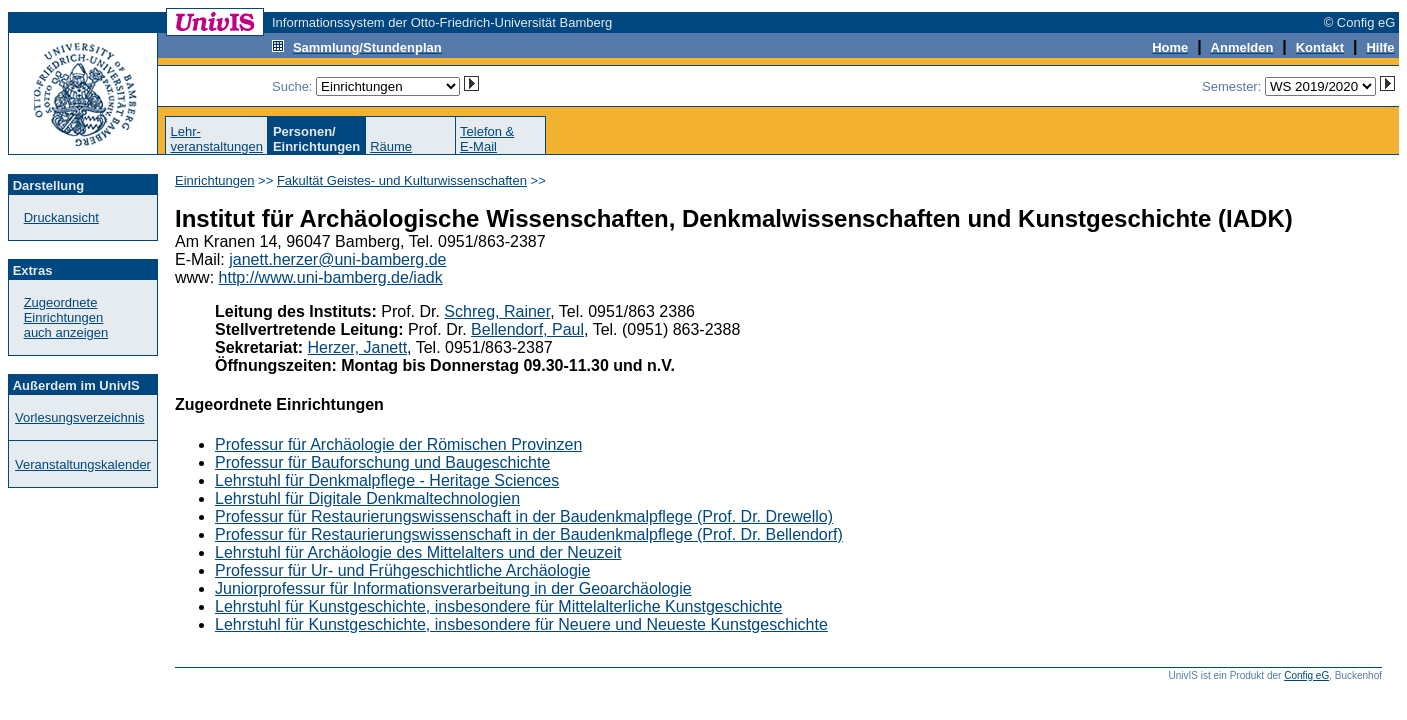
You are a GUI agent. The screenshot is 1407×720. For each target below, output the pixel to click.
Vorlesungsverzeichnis (79, 417)
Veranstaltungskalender (83, 464)
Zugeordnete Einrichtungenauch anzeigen (66, 317)
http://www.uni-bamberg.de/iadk (331, 277)
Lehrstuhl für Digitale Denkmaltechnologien (367, 498)
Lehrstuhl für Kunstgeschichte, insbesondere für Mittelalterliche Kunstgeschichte (498, 606)
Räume (391, 146)
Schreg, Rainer (497, 311)
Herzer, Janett (358, 347)
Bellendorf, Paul (527, 329)
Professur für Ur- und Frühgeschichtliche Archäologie (402, 570)
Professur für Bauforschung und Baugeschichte (382, 462)
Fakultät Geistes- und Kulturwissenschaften (402, 180)
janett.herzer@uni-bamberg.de (337, 259)
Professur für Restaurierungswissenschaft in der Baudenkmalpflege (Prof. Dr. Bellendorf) (529, 534)
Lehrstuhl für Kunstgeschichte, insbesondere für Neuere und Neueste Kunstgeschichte (521, 624)
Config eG (1306, 675)
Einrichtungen (215, 180)
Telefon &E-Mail (487, 139)
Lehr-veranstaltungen (216, 139)
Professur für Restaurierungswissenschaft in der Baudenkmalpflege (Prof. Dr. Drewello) (524, 516)
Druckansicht (61, 217)
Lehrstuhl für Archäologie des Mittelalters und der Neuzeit (418, 552)
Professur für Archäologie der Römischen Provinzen (398, 444)
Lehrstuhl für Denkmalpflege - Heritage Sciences (387, 480)
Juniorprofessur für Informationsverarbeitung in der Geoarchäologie (453, 588)
